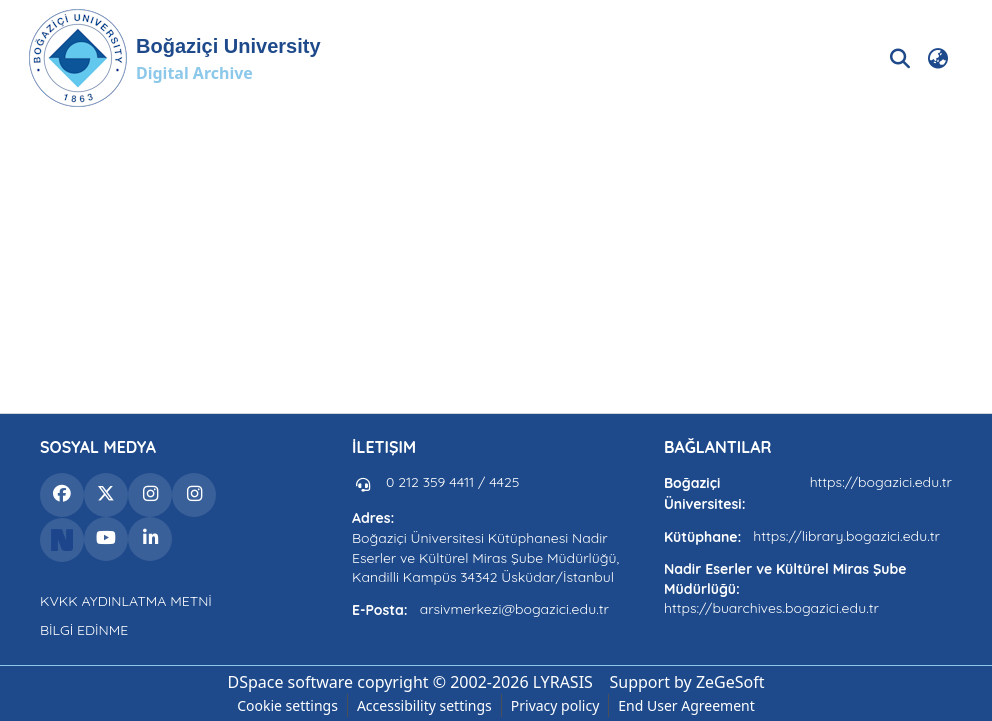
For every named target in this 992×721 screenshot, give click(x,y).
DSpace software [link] (290, 682)
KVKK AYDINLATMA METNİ (126, 601)
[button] (174, 58)
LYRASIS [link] (563, 682)
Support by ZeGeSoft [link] (687, 682)
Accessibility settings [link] (424, 705)
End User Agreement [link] (686, 705)
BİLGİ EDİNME (84, 630)
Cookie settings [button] (287, 705)
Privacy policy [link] (555, 705)
